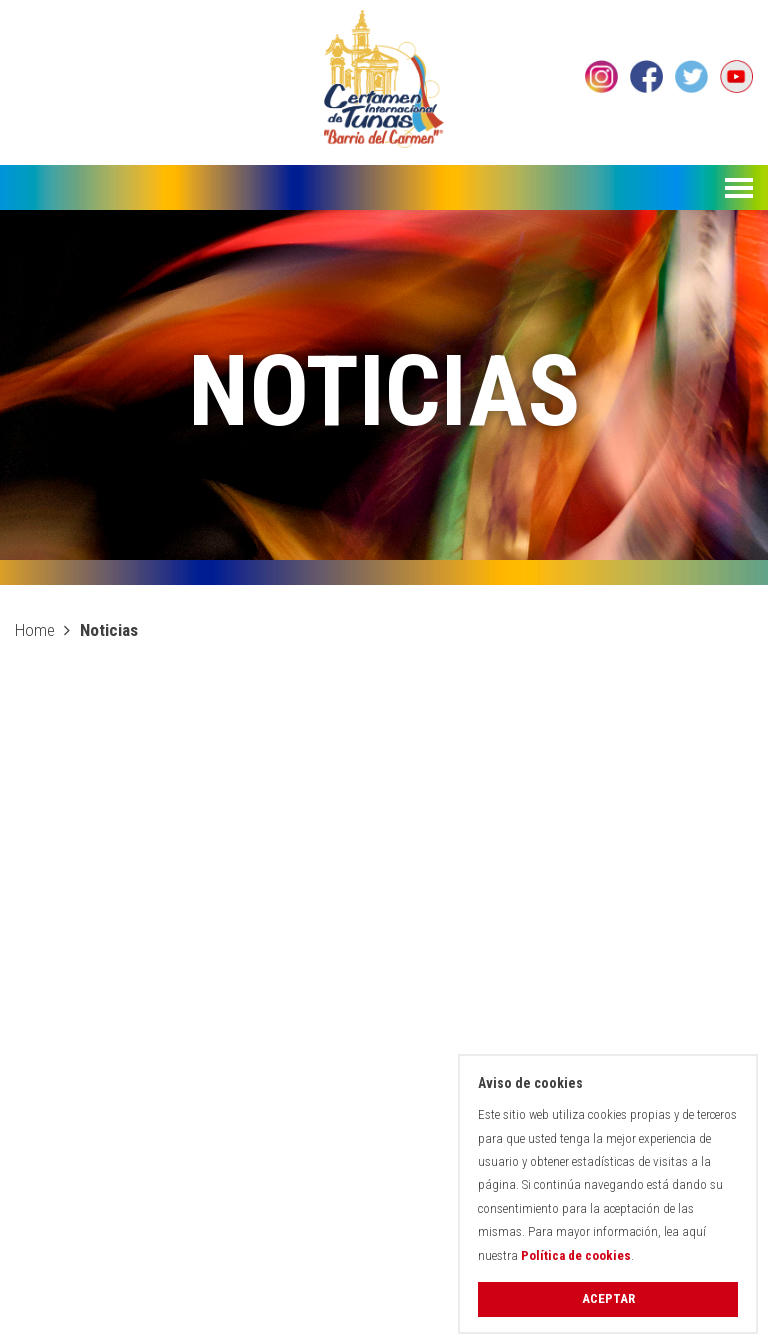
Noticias (109, 630)
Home (35, 630)
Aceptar (608, 1298)
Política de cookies (576, 1255)
